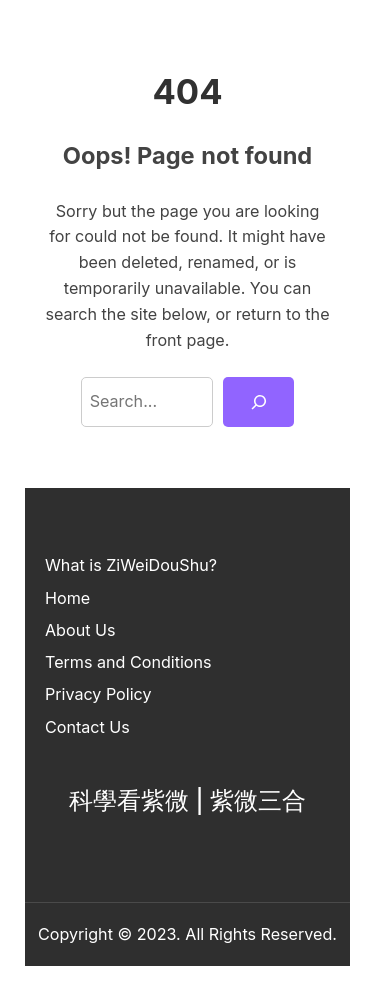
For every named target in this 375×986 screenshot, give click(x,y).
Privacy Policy (98, 694)
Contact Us (87, 727)
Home (67, 598)
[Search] (258, 402)
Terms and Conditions (128, 662)
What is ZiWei (97, 565)
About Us (80, 630)
